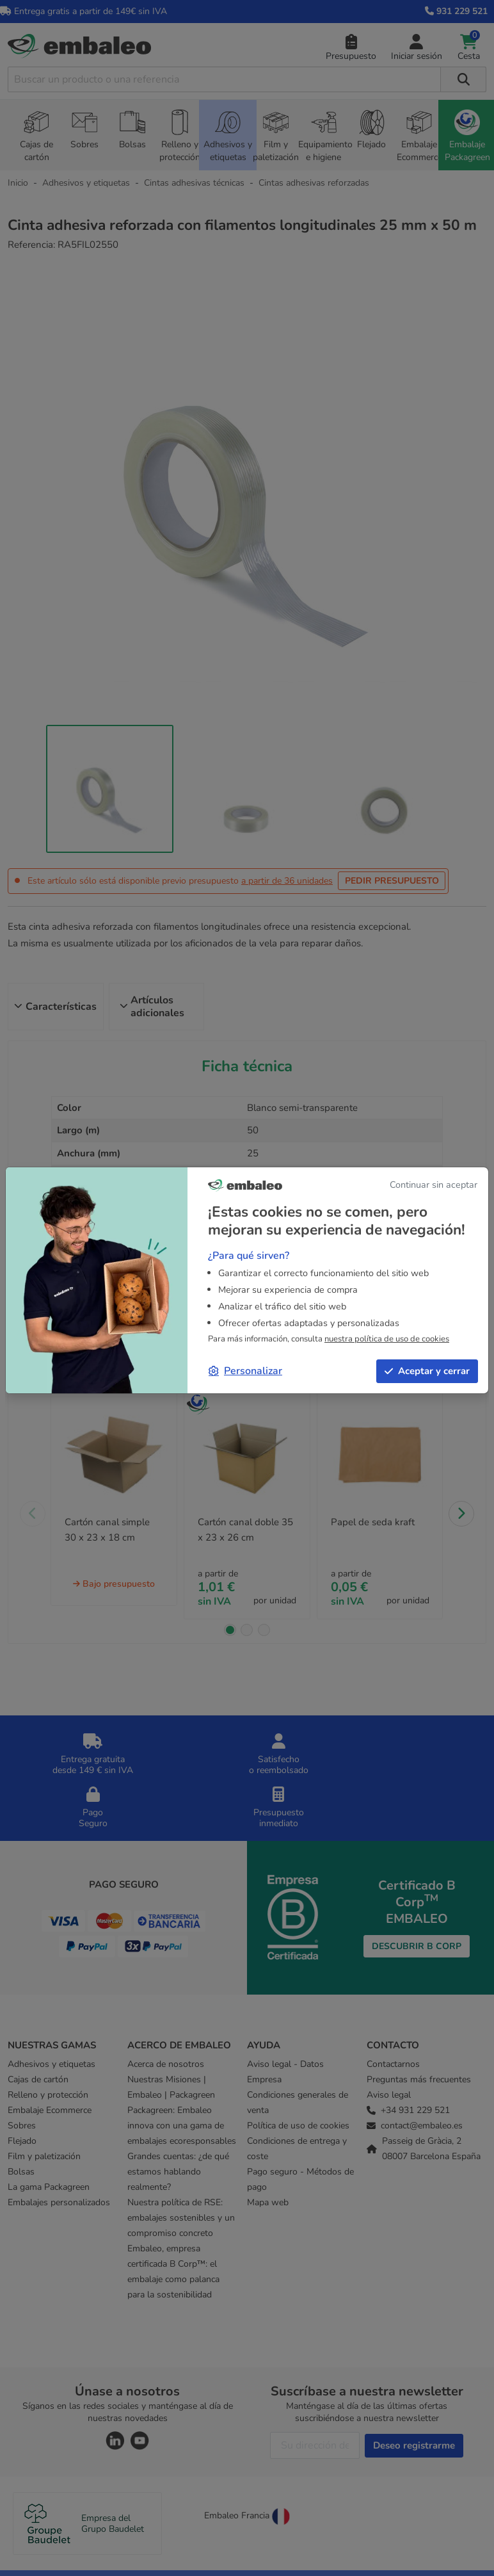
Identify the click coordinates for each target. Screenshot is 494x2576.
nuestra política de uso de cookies (386, 1339)
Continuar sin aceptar (433, 1184)
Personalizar (245, 1371)
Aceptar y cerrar (427, 1371)
